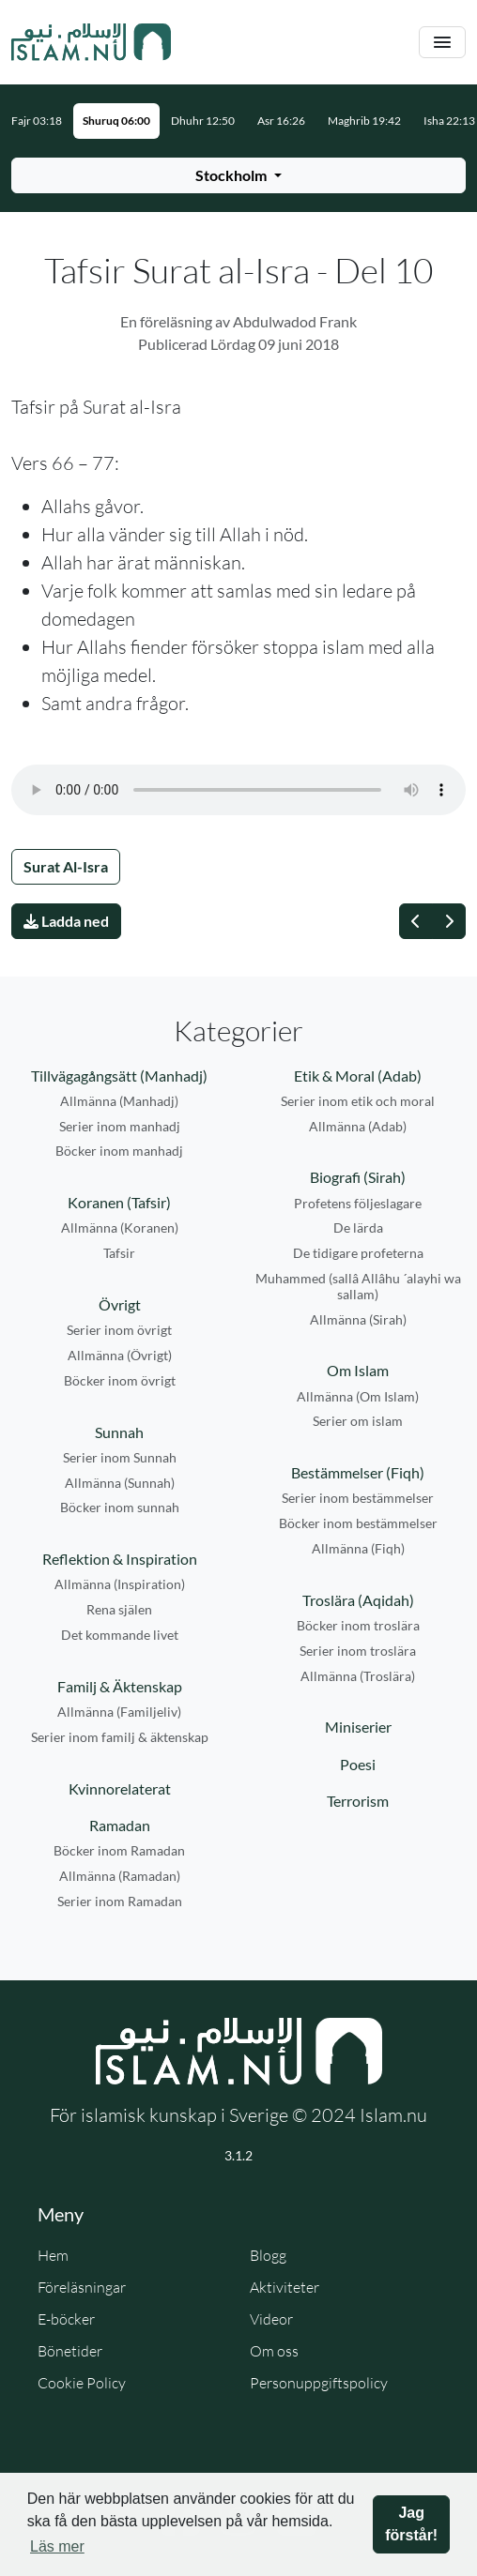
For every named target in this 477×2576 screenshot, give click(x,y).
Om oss (274, 2350)
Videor (271, 2319)
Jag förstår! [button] (411, 2524)
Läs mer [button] (57, 2546)
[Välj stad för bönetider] (238, 175)
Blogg (268, 2255)
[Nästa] (449, 921)
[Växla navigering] (442, 42)
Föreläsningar (82, 2287)
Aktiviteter (284, 2287)
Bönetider (70, 2350)
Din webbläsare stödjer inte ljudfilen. (238, 790)
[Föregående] (416, 921)
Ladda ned (66, 921)
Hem (53, 2255)
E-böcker (66, 2319)
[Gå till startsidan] (91, 42)
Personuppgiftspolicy (319, 2382)
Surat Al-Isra (65, 866)
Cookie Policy (82, 2382)
